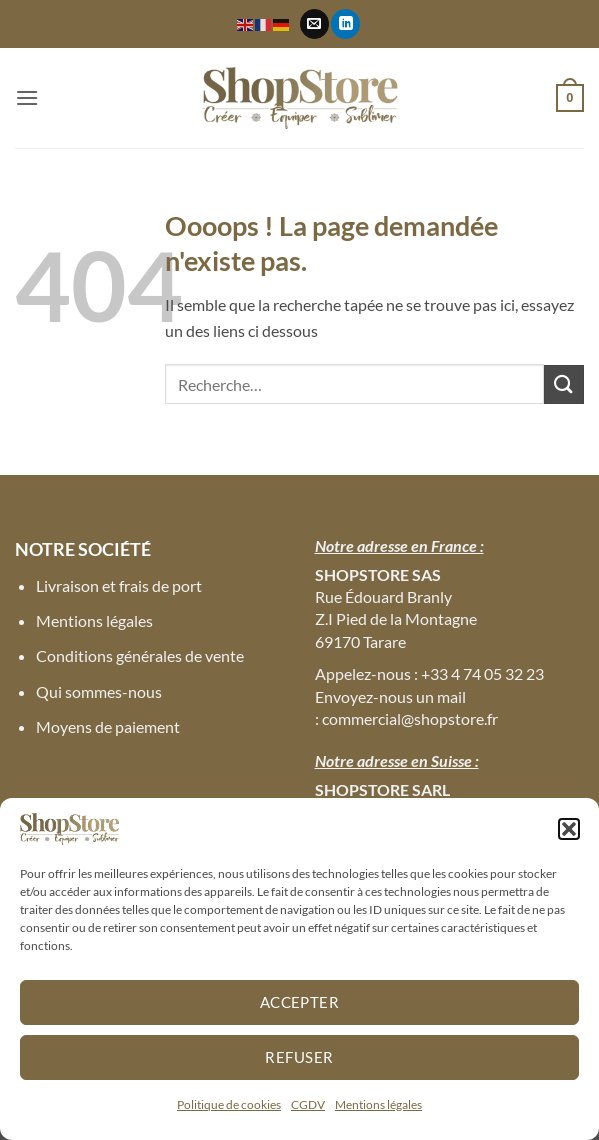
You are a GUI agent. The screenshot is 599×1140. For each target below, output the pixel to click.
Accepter (300, 1002)
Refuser (299, 1057)
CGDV (308, 1104)
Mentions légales (378, 1104)
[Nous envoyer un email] (314, 24)
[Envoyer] (564, 384)
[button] (569, 829)
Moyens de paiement (108, 726)
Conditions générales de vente (140, 655)
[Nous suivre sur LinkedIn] (345, 24)
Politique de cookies (229, 1104)
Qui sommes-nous (99, 691)
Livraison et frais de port (119, 585)
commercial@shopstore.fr (410, 718)
